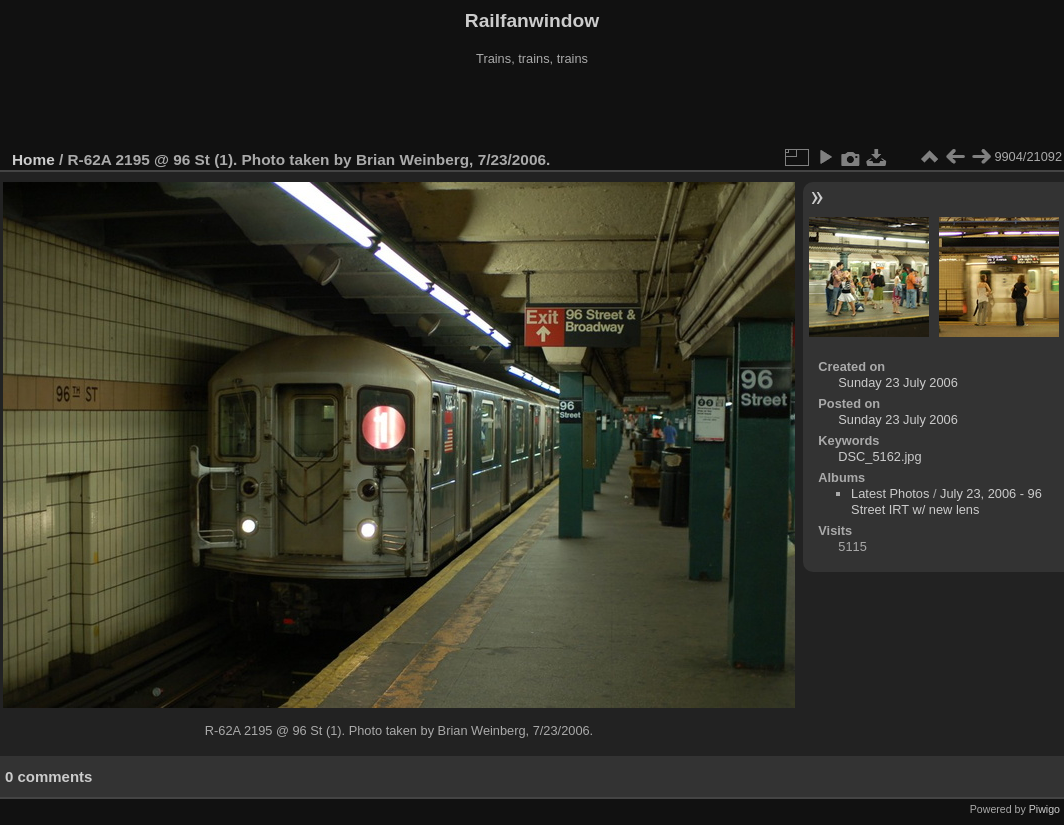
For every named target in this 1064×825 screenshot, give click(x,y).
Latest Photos (890, 493)
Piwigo (1044, 809)
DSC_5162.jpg (879, 456)
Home (33, 159)
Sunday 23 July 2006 (898, 382)
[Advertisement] (532, 109)
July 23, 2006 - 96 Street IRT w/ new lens (946, 501)
